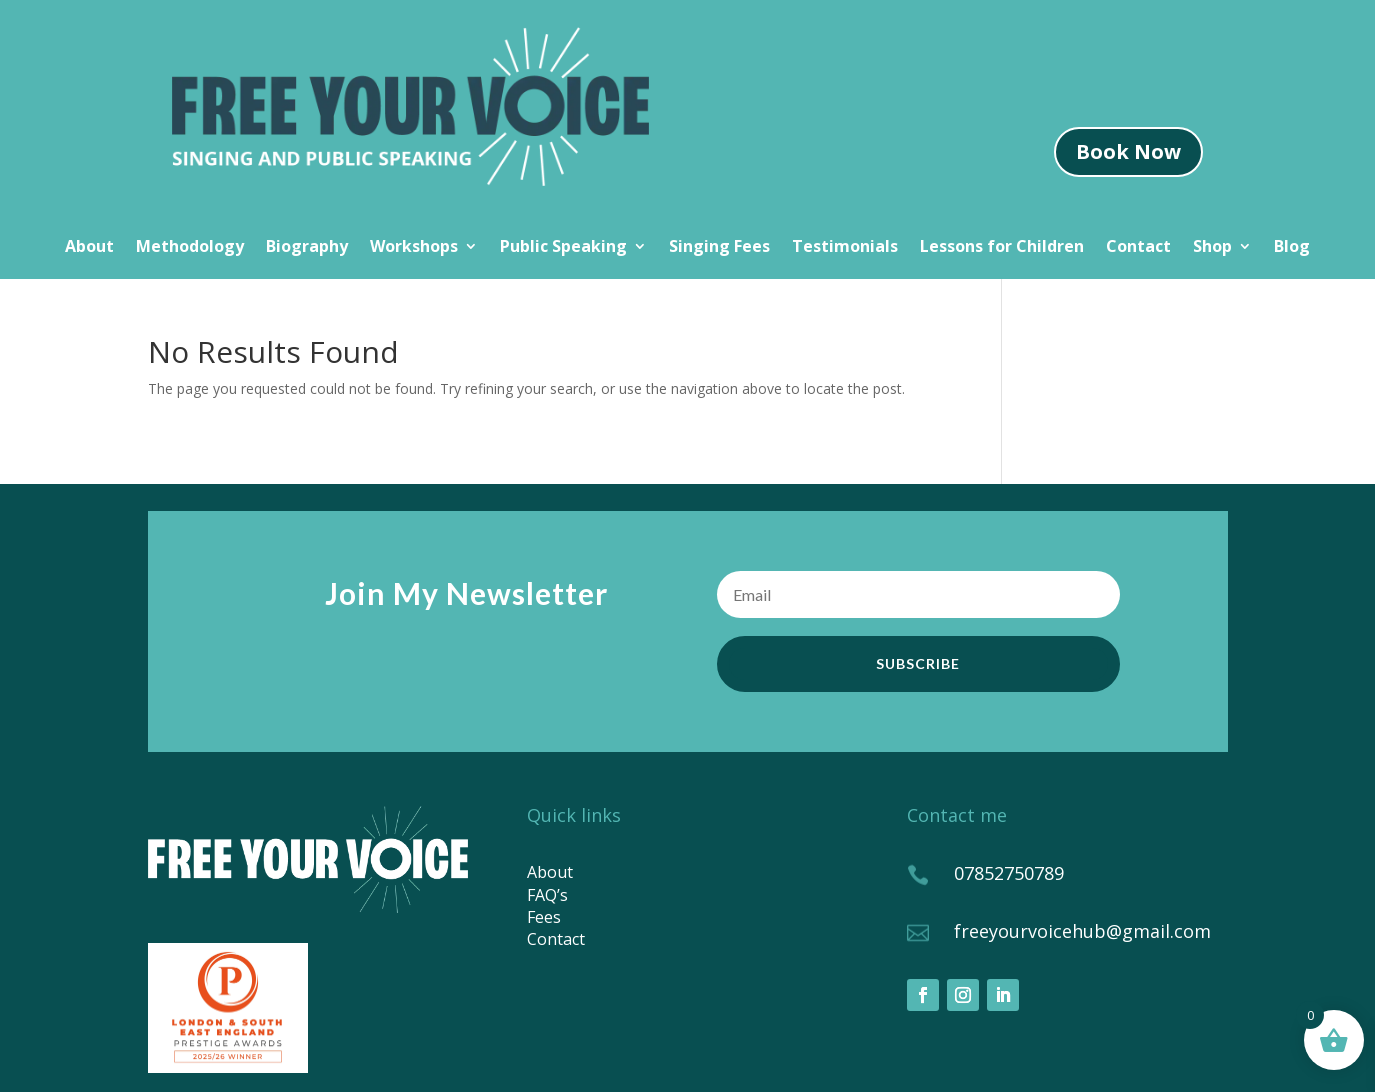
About (89, 248)
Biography (307, 248)
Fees (544, 917)
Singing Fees (719, 248)
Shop (1212, 248)
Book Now (1128, 151)
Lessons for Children (1002, 248)
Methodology (190, 248)
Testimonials (845, 248)
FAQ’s (547, 895)
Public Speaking (563, 248)
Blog (1292, 248)
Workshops (414, 248)
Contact (1138, 248)
